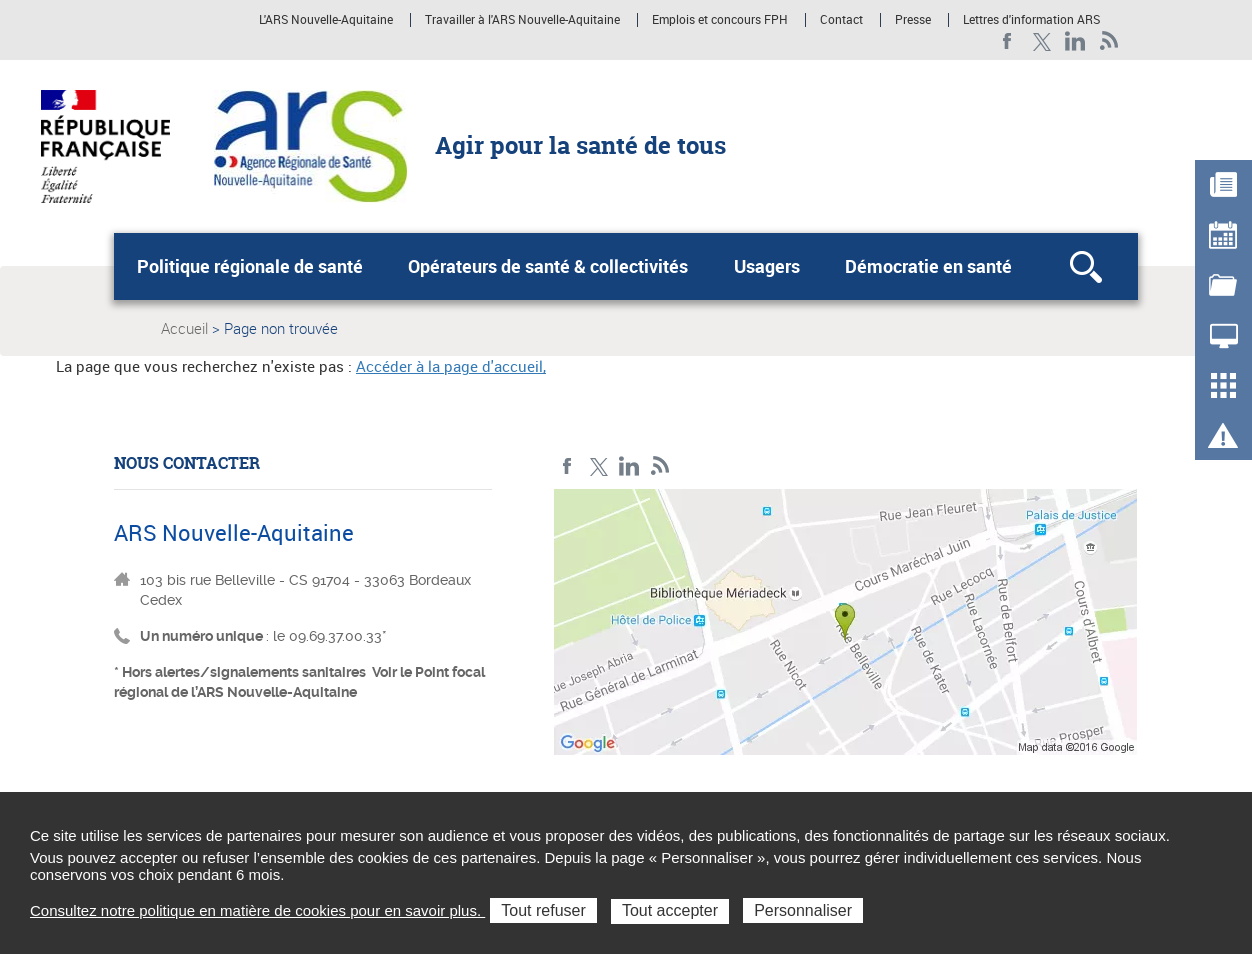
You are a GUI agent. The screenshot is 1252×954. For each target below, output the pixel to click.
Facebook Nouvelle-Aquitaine (1007, 41)
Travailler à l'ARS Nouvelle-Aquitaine (522, 20)
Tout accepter (670, 910)
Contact (841, 20)
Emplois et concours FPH (720, 20)
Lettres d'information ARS (1031, 20)
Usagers (767, 266)
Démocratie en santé (928, 266)
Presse (913, 20)
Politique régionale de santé (250, 266)
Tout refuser (543, 910)
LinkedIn (1075, 41)
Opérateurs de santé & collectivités (548, 266)
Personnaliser (803, 910)
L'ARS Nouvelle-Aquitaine (326, 20)
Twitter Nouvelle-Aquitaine (1041, 41)
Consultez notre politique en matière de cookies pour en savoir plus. (257, 910)
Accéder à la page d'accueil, (451, 366)
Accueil (184, 328)
